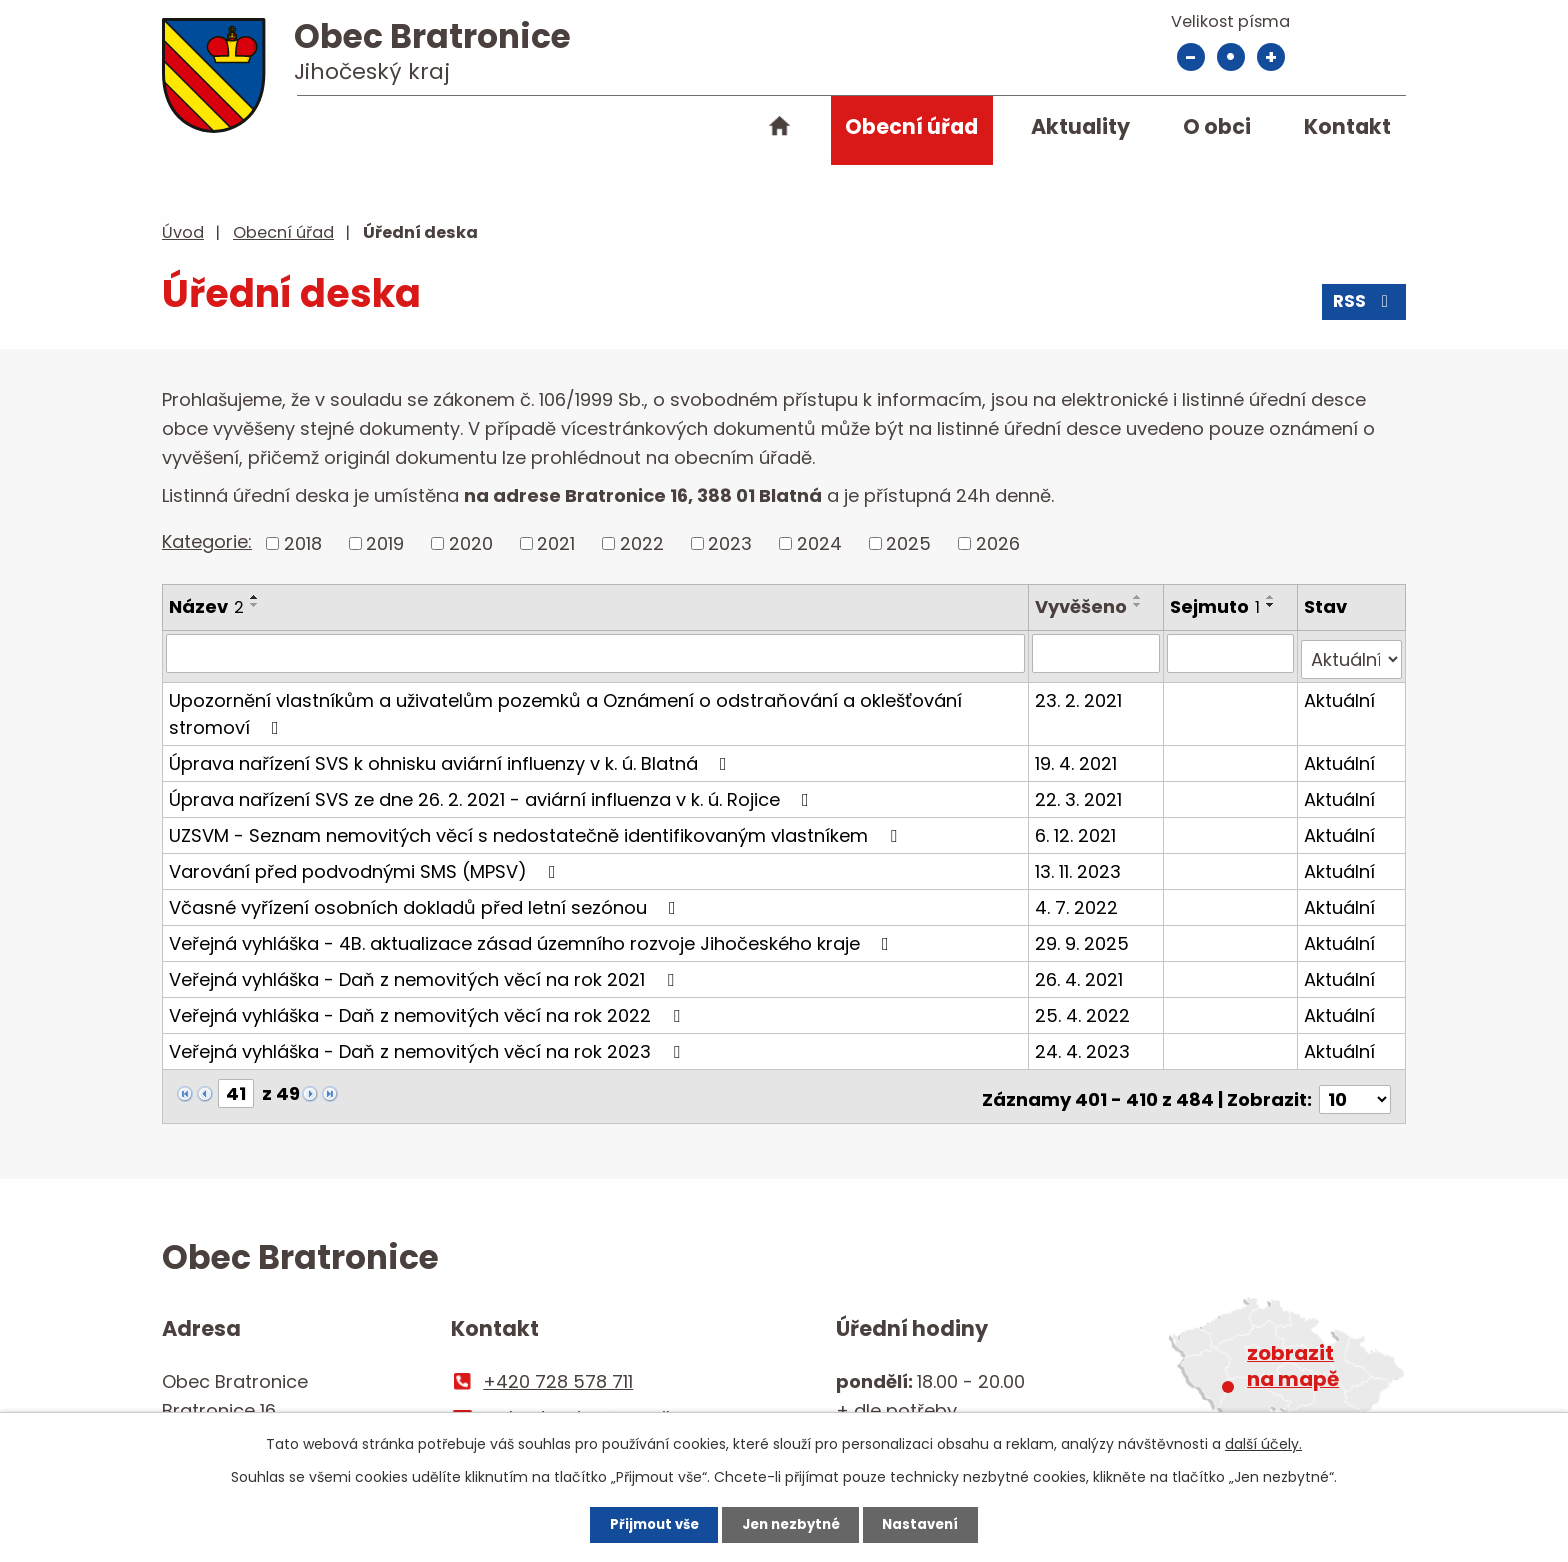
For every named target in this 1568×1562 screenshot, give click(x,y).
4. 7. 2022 (1079, 900)
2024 (819, 543)
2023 (730, 543)
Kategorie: (207, 541)
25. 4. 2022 (1085, 1008)
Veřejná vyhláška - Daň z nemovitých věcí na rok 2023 (428, 1044)
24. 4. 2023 (1085, 1044)
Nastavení (938, 1522)
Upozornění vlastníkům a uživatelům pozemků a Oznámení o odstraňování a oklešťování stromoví (565, 707)
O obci (1217, 126)
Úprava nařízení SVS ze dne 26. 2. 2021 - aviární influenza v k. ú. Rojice (493, 792)
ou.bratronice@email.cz (588, 1404)
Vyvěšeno (1084, 606)
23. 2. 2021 (1081, 693)
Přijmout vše (637, 1522)
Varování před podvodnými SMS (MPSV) (366, 864)
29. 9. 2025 (1085, 936)
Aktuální (1340, 693)
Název (206, 606)
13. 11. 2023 (1081, 864)
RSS (1363, 307)
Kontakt (1347, 126)
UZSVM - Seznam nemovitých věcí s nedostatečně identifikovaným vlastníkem (537, 828)
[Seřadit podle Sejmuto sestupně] (1272, 605)
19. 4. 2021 (1079, 756)
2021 (556, 543)
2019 (385, 543)
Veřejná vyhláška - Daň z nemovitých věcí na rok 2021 (425, 972)
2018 (303, 543)
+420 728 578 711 (558, 1368)
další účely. (1263, 1440)
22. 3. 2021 (1081, 792)
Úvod (779, 130)
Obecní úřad (911, 126)
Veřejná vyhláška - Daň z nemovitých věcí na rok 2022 (428, 1008)
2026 (998, 543)
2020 (471, 543)
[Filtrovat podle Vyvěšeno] (1098, 653)
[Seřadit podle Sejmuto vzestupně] (1272, 597)
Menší (1191, 57)
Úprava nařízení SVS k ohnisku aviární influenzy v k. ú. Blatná (452, 756)
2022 (642, 543)
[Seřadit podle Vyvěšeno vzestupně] (1141, 597)
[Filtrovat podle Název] (597, 653)
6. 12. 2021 (1078, 828)
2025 (908, 543)
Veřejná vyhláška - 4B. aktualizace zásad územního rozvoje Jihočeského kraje (533, 936)
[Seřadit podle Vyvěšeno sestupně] (1141, 605)
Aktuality (1080, 126)
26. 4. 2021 (1082, 972)
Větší (1271, 57)
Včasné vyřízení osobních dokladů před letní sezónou (426, 900)
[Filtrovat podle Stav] (1352, 653)
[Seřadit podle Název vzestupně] (255, 597)
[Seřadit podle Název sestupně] (255, 605)
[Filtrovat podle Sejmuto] (1231, 653)
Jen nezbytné (791, 1522)
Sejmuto (1216, 606)
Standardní (1231, 57)
